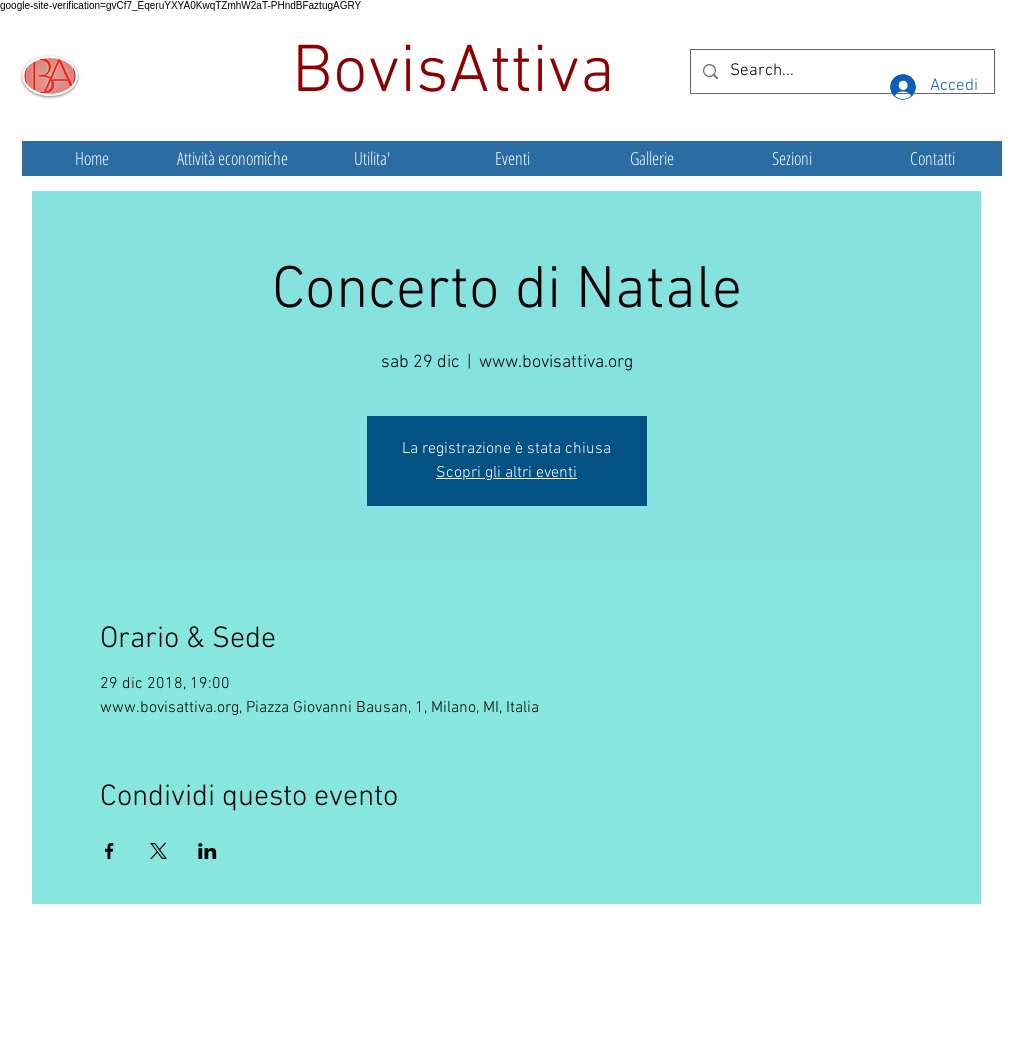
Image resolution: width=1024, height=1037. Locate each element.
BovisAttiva (462, 74)
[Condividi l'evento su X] (158, 851)
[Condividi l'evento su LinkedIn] (207, 851)
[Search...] (841, 71)
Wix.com (661, 992)
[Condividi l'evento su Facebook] (109, 851)
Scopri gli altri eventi (506, 473)
